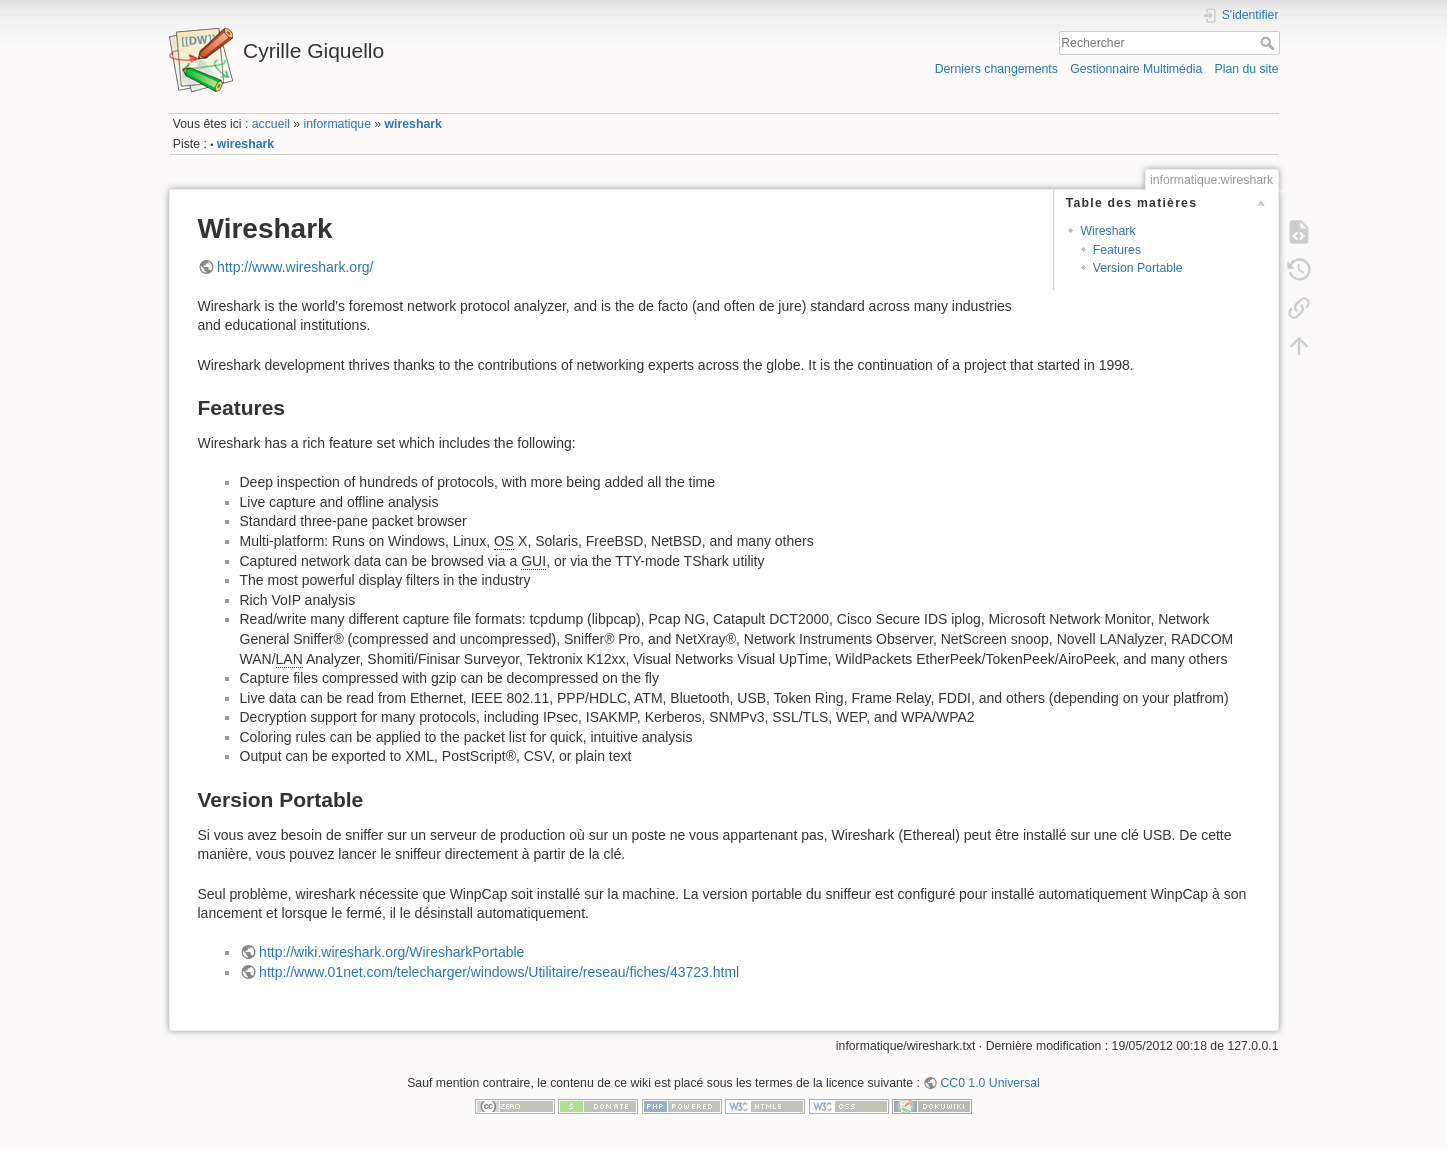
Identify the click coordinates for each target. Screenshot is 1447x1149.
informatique (337, 124)
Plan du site (1246, 69)
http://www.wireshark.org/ (295, 267)
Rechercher (1269, 43)
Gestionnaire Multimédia (1136, 69)
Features (1117, 250)
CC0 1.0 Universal (989, 1083)
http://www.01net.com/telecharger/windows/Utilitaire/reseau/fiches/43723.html (499, 972)
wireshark (413, 124)
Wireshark (1107, 231)
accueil (271, 124)
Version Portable (1138, 268)
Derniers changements (996, 69)
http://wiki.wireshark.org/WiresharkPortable (391, 952)
